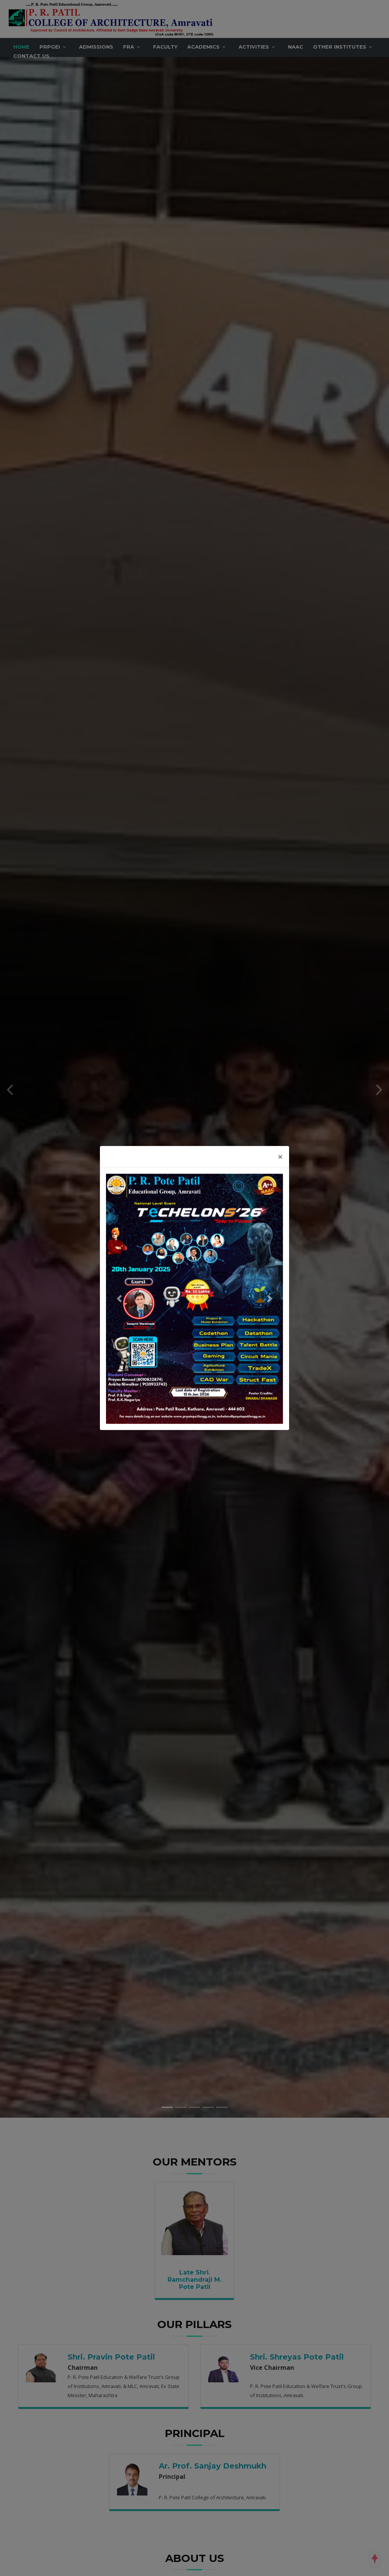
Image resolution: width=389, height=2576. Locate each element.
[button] (119, 1299)
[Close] (280, 1156)
